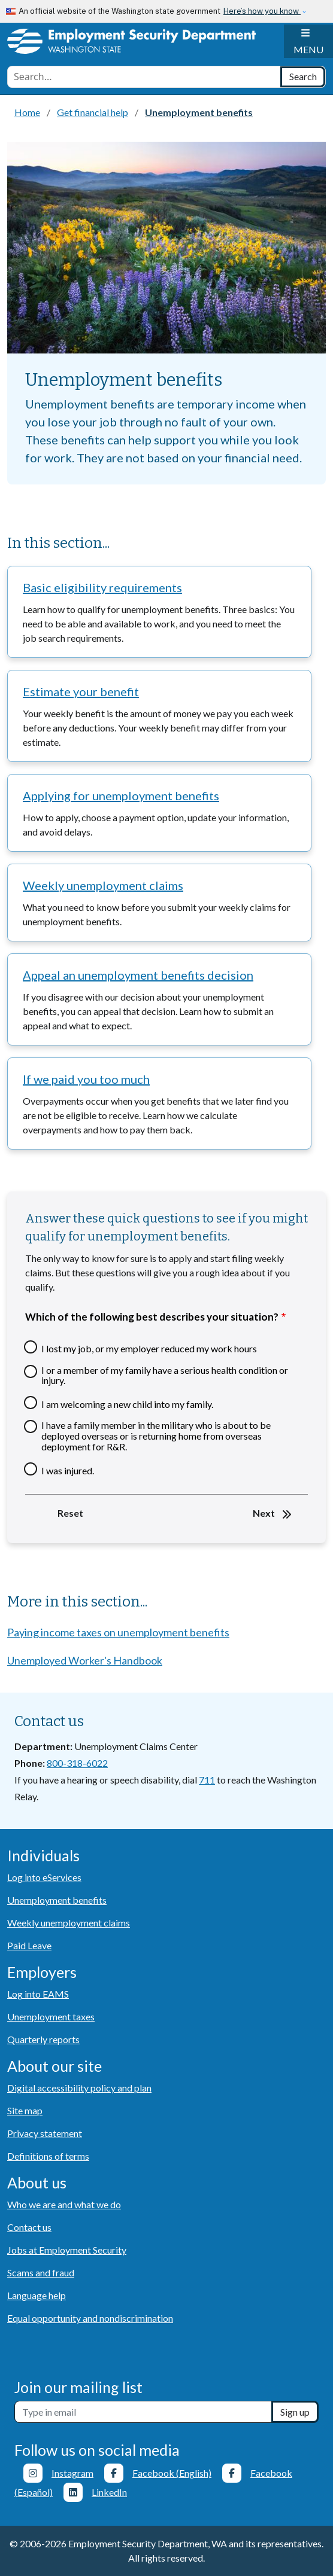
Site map (25, 2110)
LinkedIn (109, 2492)
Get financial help (92, 112)
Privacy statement (44, 2133)
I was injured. (67, 1470)
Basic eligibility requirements (102, 587)
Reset (70, 1513)
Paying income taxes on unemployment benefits (118, 1632)
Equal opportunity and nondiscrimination (90, 2318)
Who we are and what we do (64, 2204)
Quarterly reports (43, 2039)
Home (27, 112)
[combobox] (144, 76)
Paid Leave (29, 1945)
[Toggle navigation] (308, 41)
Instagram (72, 2473)
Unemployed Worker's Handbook (84, 1660)
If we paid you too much (86, 1079)
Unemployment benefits (57, 1900)
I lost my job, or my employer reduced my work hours (149, 1348)
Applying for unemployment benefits (121, 795)
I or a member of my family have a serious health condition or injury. (164, 1375)
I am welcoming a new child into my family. (127, 1404)
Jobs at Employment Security (66, 2249)
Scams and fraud (40, 2272)
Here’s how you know (262, 11)
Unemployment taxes (51, 2016)
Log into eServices (44, 1877)
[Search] (302, 76)
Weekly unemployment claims (103, 885)
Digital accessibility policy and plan (79, 2087)
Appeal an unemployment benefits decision (138, 975)
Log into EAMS (38, 1993)
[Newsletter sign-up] (143, 2412)
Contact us (29, 2227)
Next (264, 1513)
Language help (36, 2295)
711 (207, 1779)
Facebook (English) (171, 2473)
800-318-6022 (77, 1763)
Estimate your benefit (81, 691)
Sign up (295, 2412)
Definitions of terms (48, 2156)
